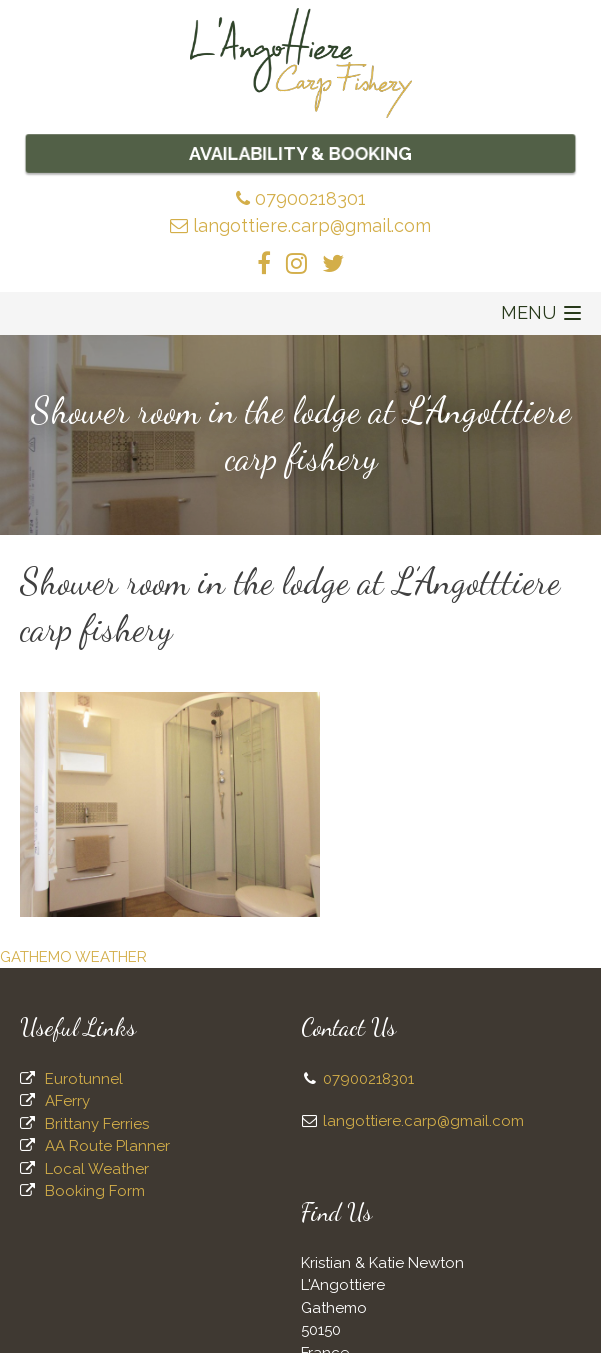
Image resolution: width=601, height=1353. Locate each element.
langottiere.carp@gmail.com (300, 225)
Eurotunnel (84, 1079)
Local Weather (97, 1169)
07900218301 (301, 198)
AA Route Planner (107, 1146)
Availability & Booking (301, 153)
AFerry (67, 1101)
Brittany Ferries (97, 1124)
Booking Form (95, 1191)
